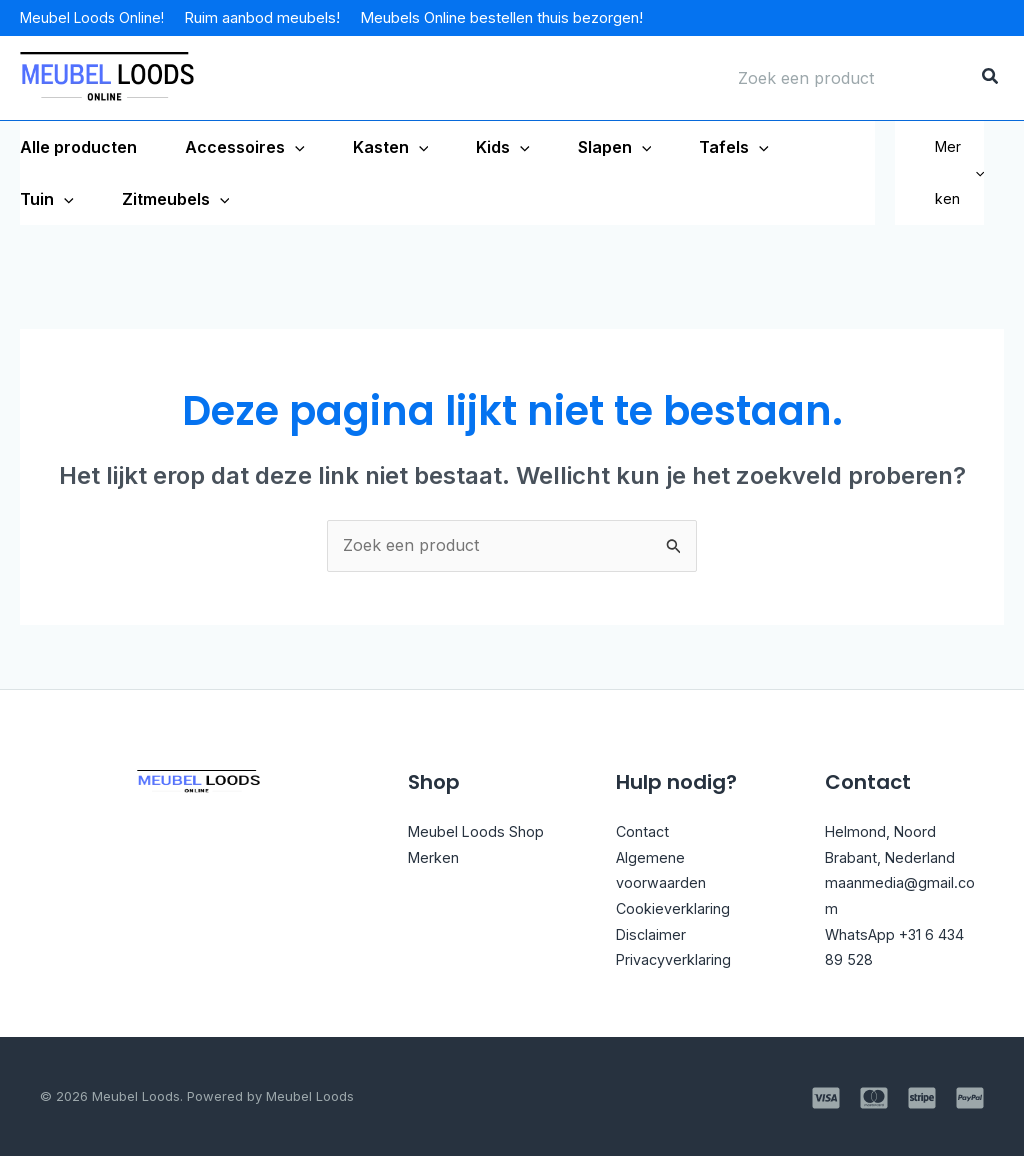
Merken (959, 172)
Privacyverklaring (682, 959)
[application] (295, 147)
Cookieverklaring (680, 908)
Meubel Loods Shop (485, 831)
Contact (645, 831)
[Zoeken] (991, 78)
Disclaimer (655, 934)
